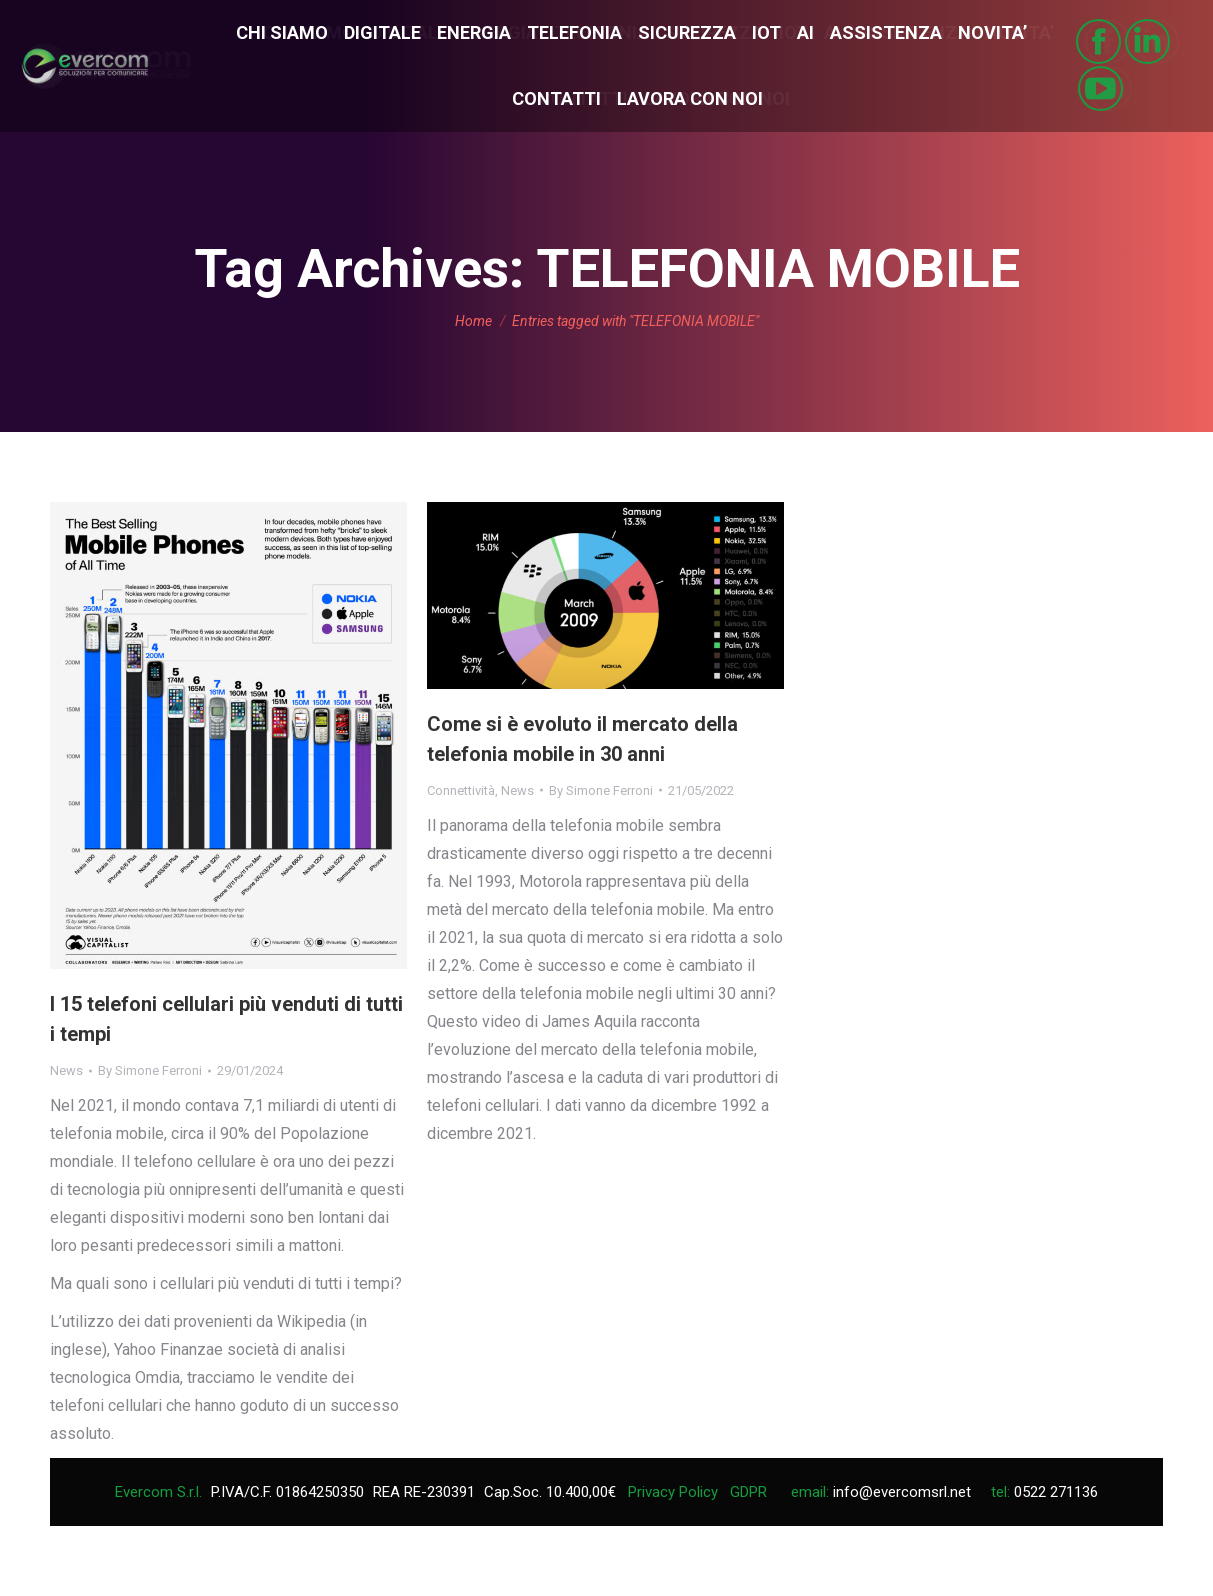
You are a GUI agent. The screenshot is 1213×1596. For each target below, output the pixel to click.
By (150, 1070)
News (66, 1070)
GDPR (748, 1492)
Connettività (461, 790)
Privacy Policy (673, 1492)
